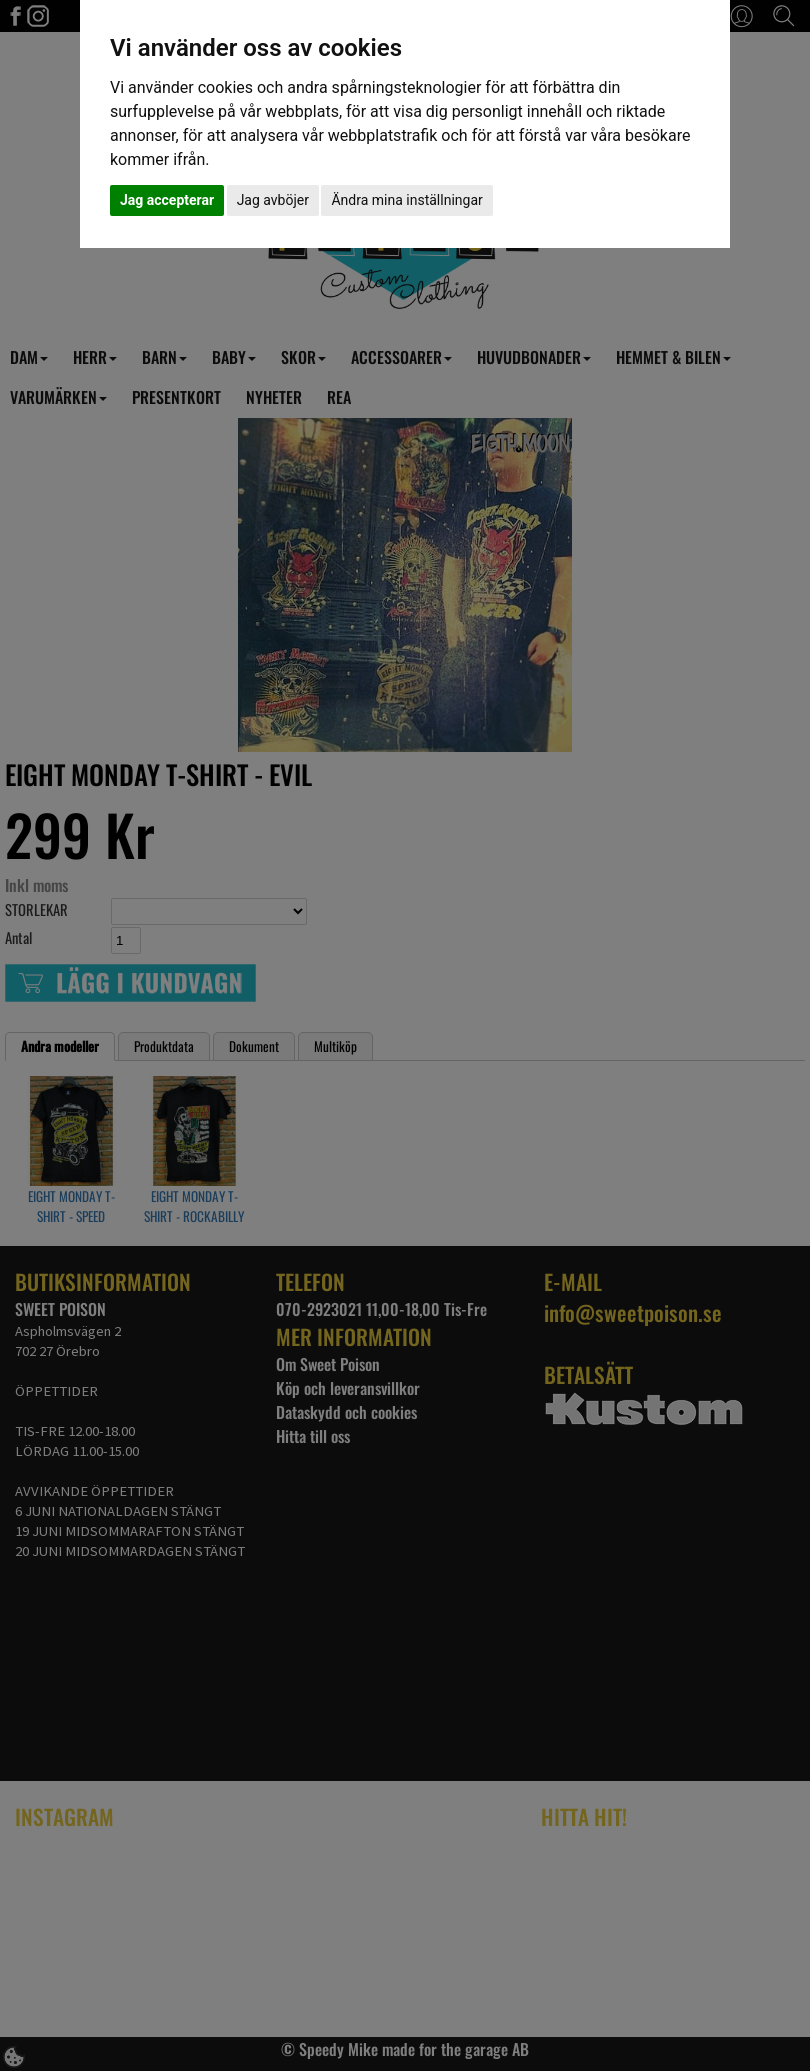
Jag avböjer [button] (273, 200)
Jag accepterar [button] (167, 200)
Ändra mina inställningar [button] (406, 200)
